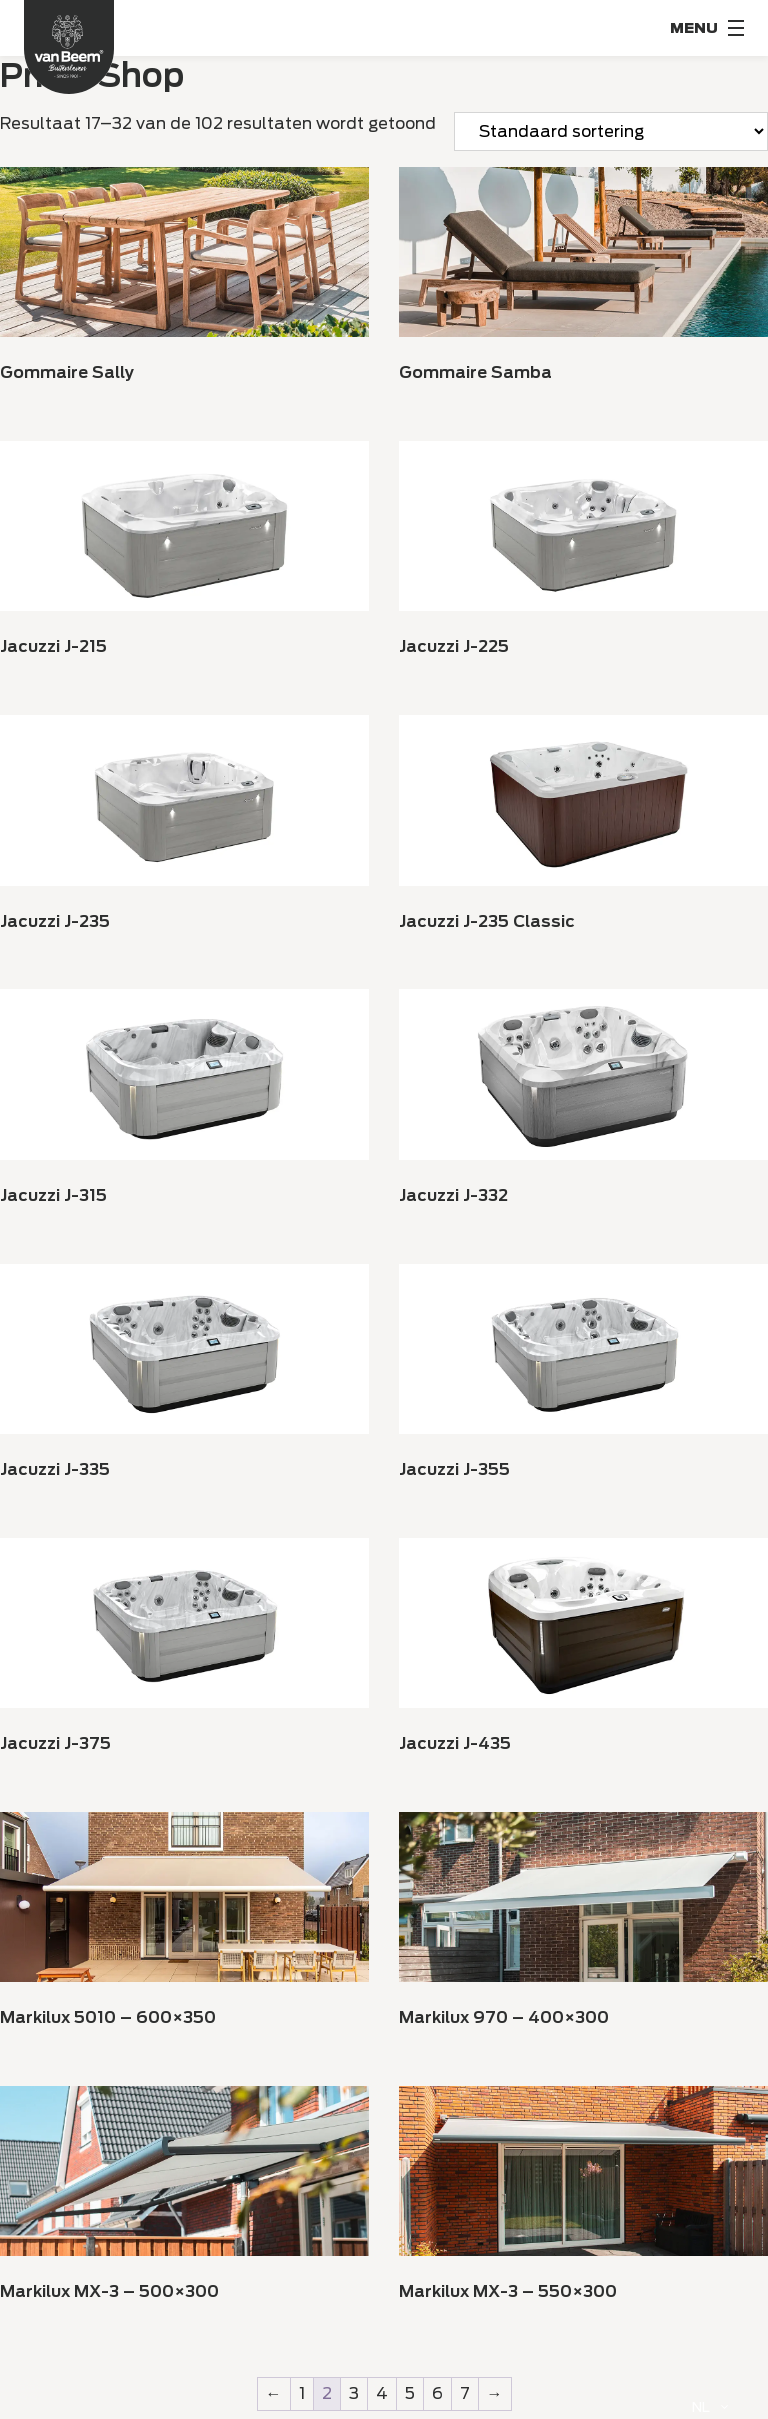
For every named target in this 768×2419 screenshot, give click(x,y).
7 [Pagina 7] (465, 2393)
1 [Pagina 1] (302, 2393)
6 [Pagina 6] (437, 2393)
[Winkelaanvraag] (611, 131)
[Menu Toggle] (707, 28)
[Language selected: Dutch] (710, 2407)
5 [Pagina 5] (410, 2393)
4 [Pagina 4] (382, 2393)
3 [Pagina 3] (354, 2393)
